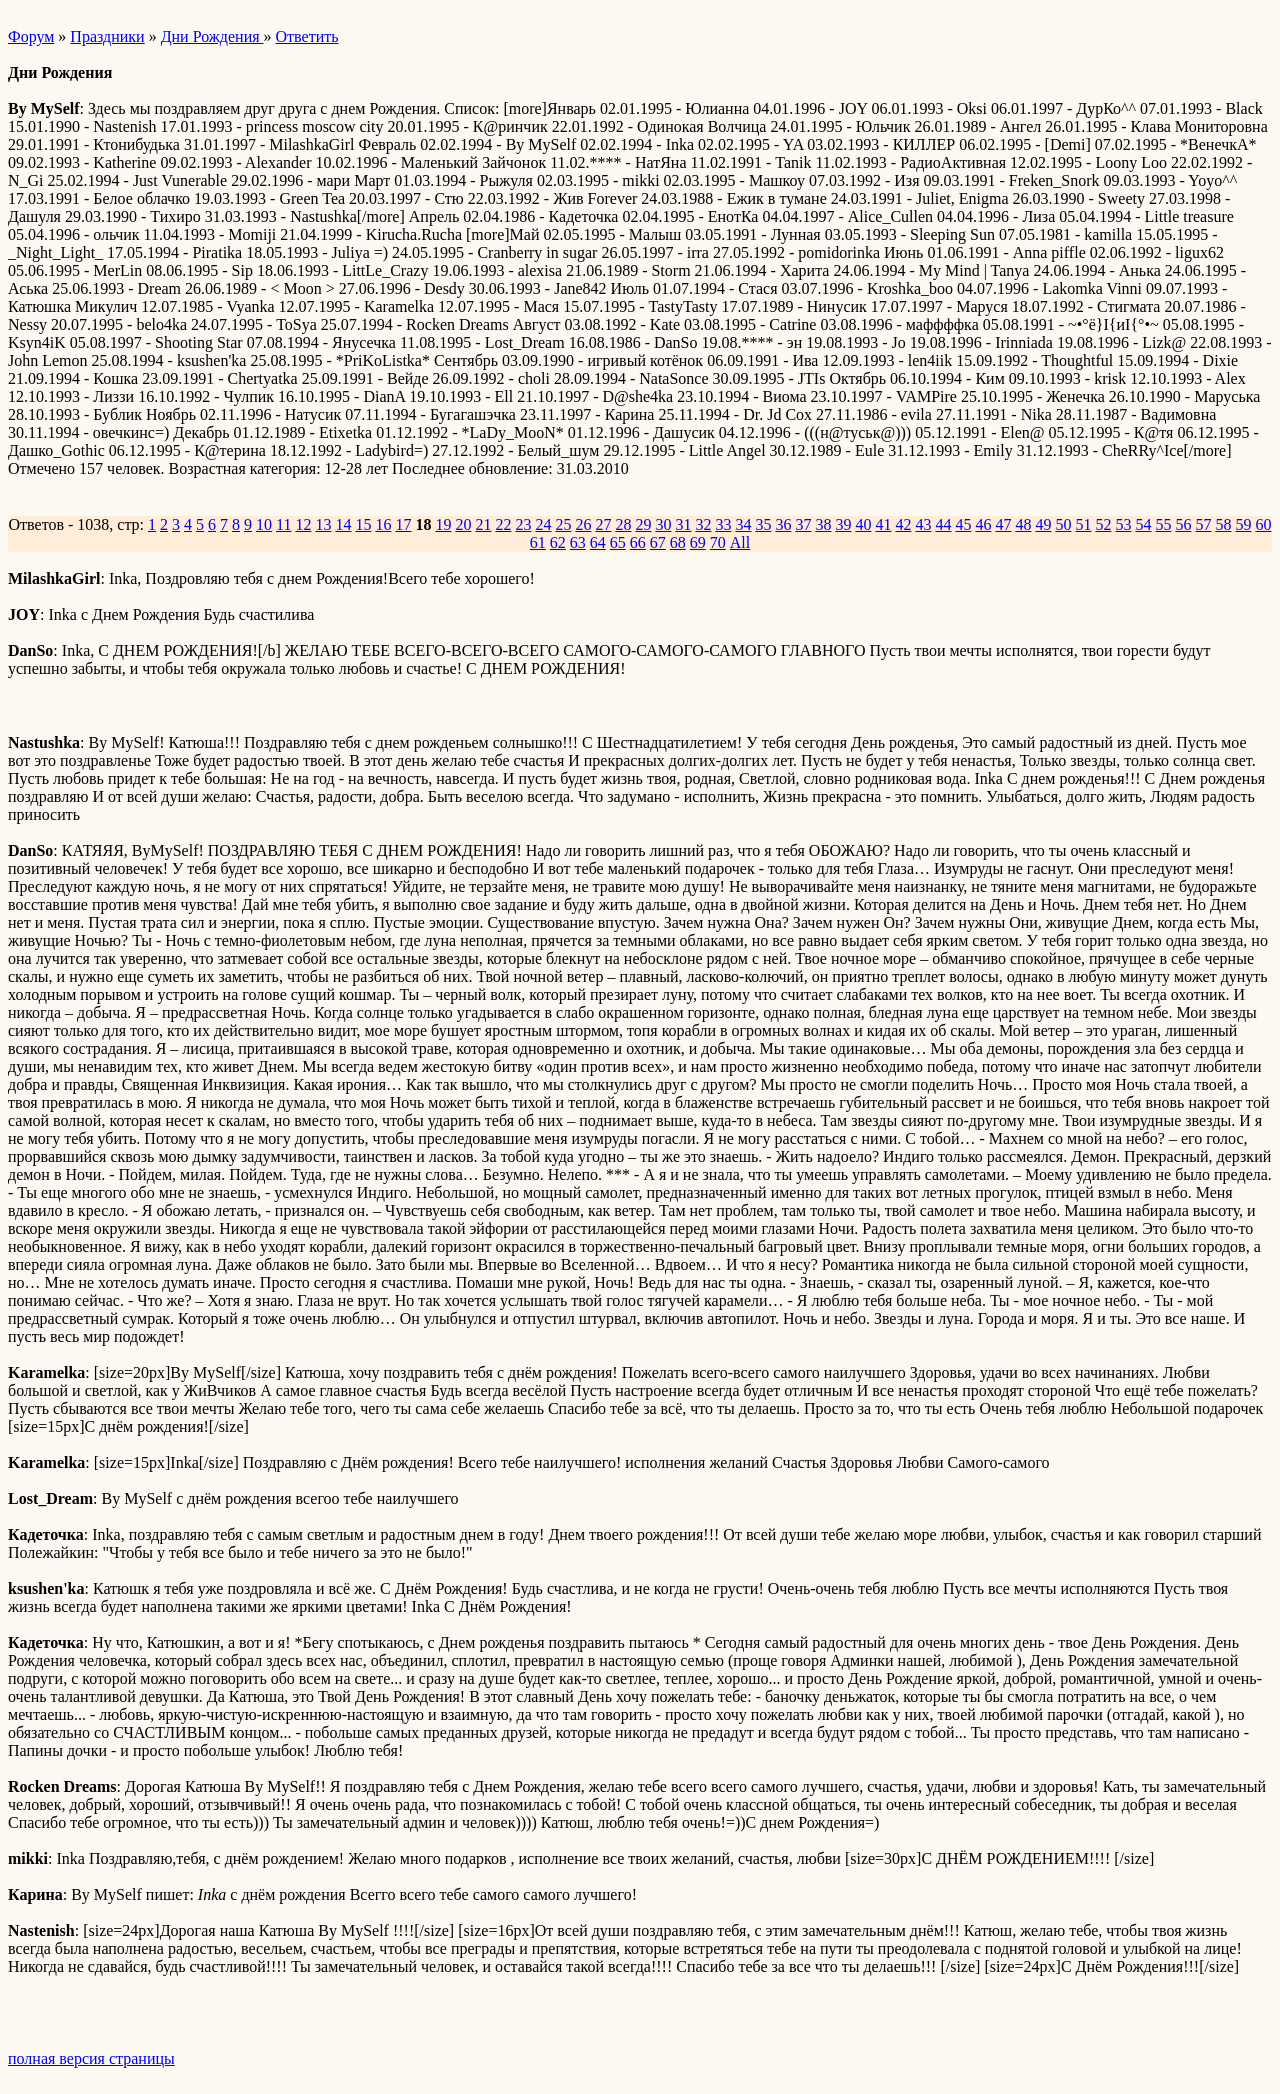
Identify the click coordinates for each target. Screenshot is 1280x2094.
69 (698, 542)
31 (683, 524)
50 (1063, 524)
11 (283, 524)
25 (563, 524)
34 (743, 524)
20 (463, 524)
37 (803, 524)
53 (1123, 524)
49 (1043, 524)
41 (883, 524)
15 (363, 524)
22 (503, 524)
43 (923, 524)
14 (343, 524)
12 (303, 524)
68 (678, 542)
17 (403, 524)
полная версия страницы (91, 2058)
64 (598, 542)
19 (443, 524)
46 (983, 524)
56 (1183, 524)
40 (863, 524)
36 (783, 524)
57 (1203, 524)
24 (543, 524)
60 (1263, 524)
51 (1083, 524)
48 (1023, 524)
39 (843, 524)
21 (483, 524)
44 (943, 524)
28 (623, 524)
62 (558, 542)
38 (823, 524)
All (740, 542)
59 (1243, 524)
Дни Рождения (212, 36)
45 (963, 524)
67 (658, 542)
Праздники (107, 36)
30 (663, 524)
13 (323, 524)
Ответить (307, 36)
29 (643, 524)
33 (723, 524)
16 (383, 524)
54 (1143, 524)
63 (578, 542)
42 (903, 524)
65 (618, 542)
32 (703, 524)
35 (763, 524)
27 (603, 524)
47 (1003, 524)
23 (523, 524)
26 (583, 524)
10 (264, 524)
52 (1103, 524)
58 (1223, 524)
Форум (31, 36)
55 (1163, 524)
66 (638, 542)
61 (538, 542)
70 (718, 542)
